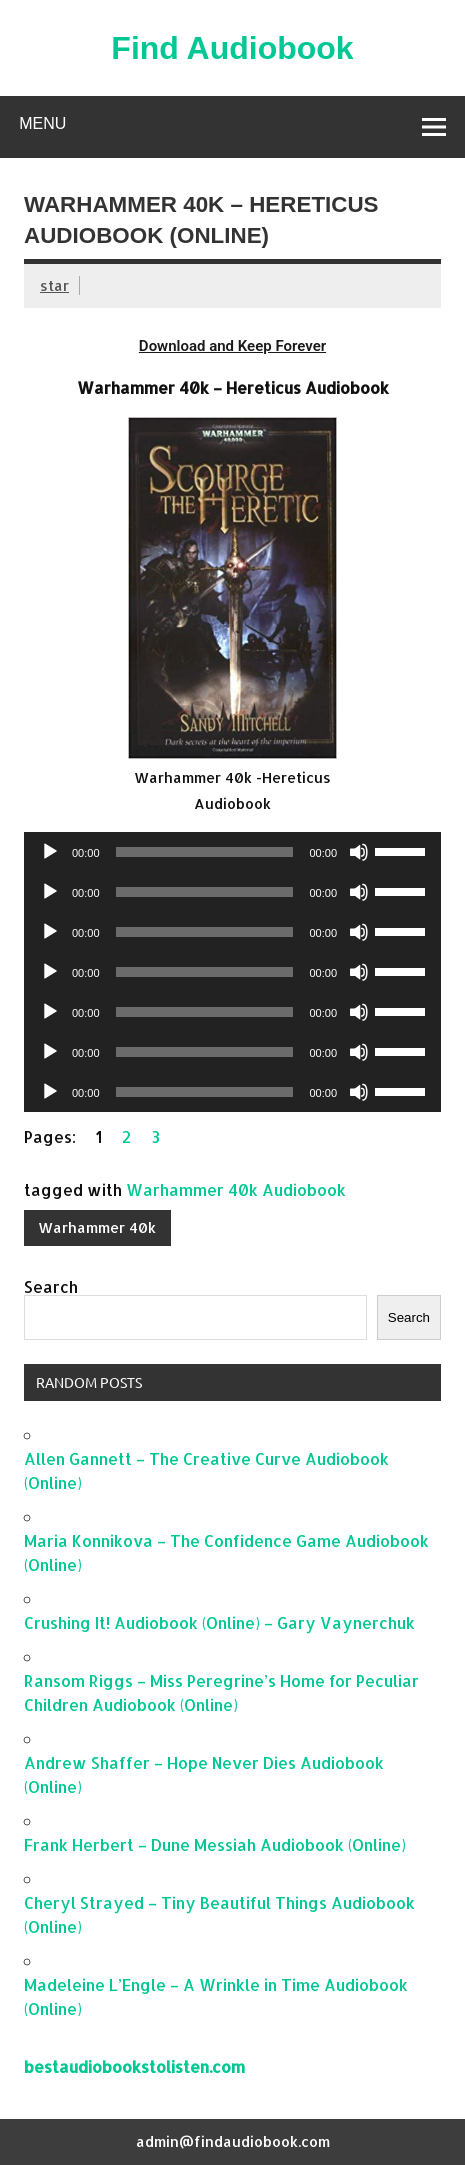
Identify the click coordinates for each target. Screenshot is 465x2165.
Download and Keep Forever (232, 346)
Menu (42, 123)
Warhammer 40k (97, 1227)
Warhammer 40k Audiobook (236, 1189)
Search (51, 1286)
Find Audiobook (232, 48)
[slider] (205, 852)
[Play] (50, 852)
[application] (232, 852)
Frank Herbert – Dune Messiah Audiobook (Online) (215, 1844)
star (54, 285)
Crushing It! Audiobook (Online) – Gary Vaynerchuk (219, 1622)
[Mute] (359, 852)
